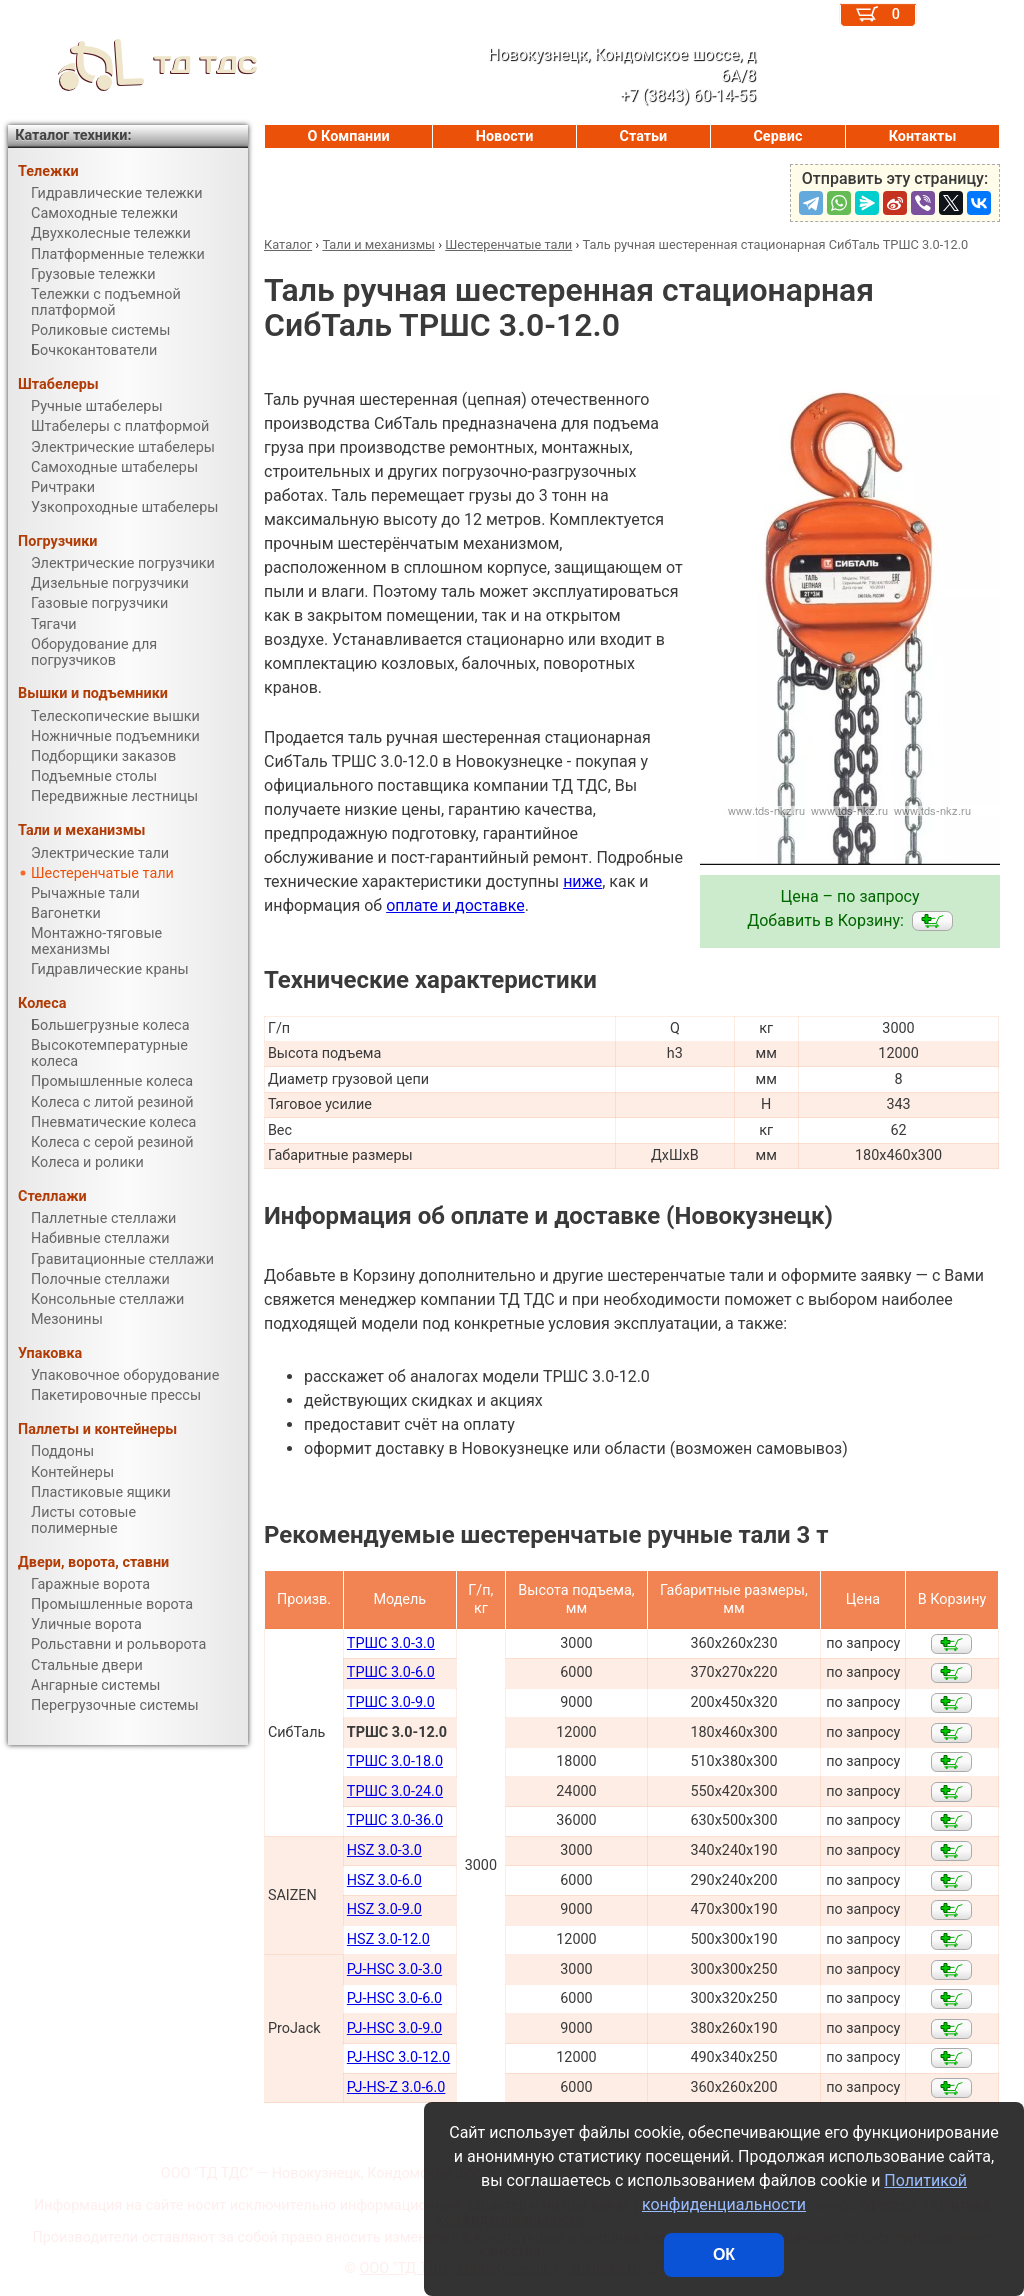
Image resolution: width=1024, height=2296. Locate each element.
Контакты (923, 136)
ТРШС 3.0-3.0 (391, 1643)
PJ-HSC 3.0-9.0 (394, 2028)
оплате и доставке (455, 905)
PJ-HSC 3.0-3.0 (394, 1969)
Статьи (643, 136)
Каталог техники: (73, 135)
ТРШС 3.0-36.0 (395, 1820)
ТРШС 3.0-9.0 (391, 1702)
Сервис (777, 136)
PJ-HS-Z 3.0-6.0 (396, 2087)
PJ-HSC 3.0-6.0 (394, 1998)
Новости (505, 136)
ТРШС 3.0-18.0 (395, 1761)
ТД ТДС (133, 65)
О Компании (349, 136)
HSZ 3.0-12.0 (388, 1939)
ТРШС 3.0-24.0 (395, 1791)
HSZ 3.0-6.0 (384, 1880)
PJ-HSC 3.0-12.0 (398, 2057)
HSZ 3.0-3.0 (384, 1850)
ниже (582, 881)
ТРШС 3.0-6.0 (391, 1672)
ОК (724, 2254)
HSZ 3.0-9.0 (384, 1909)
